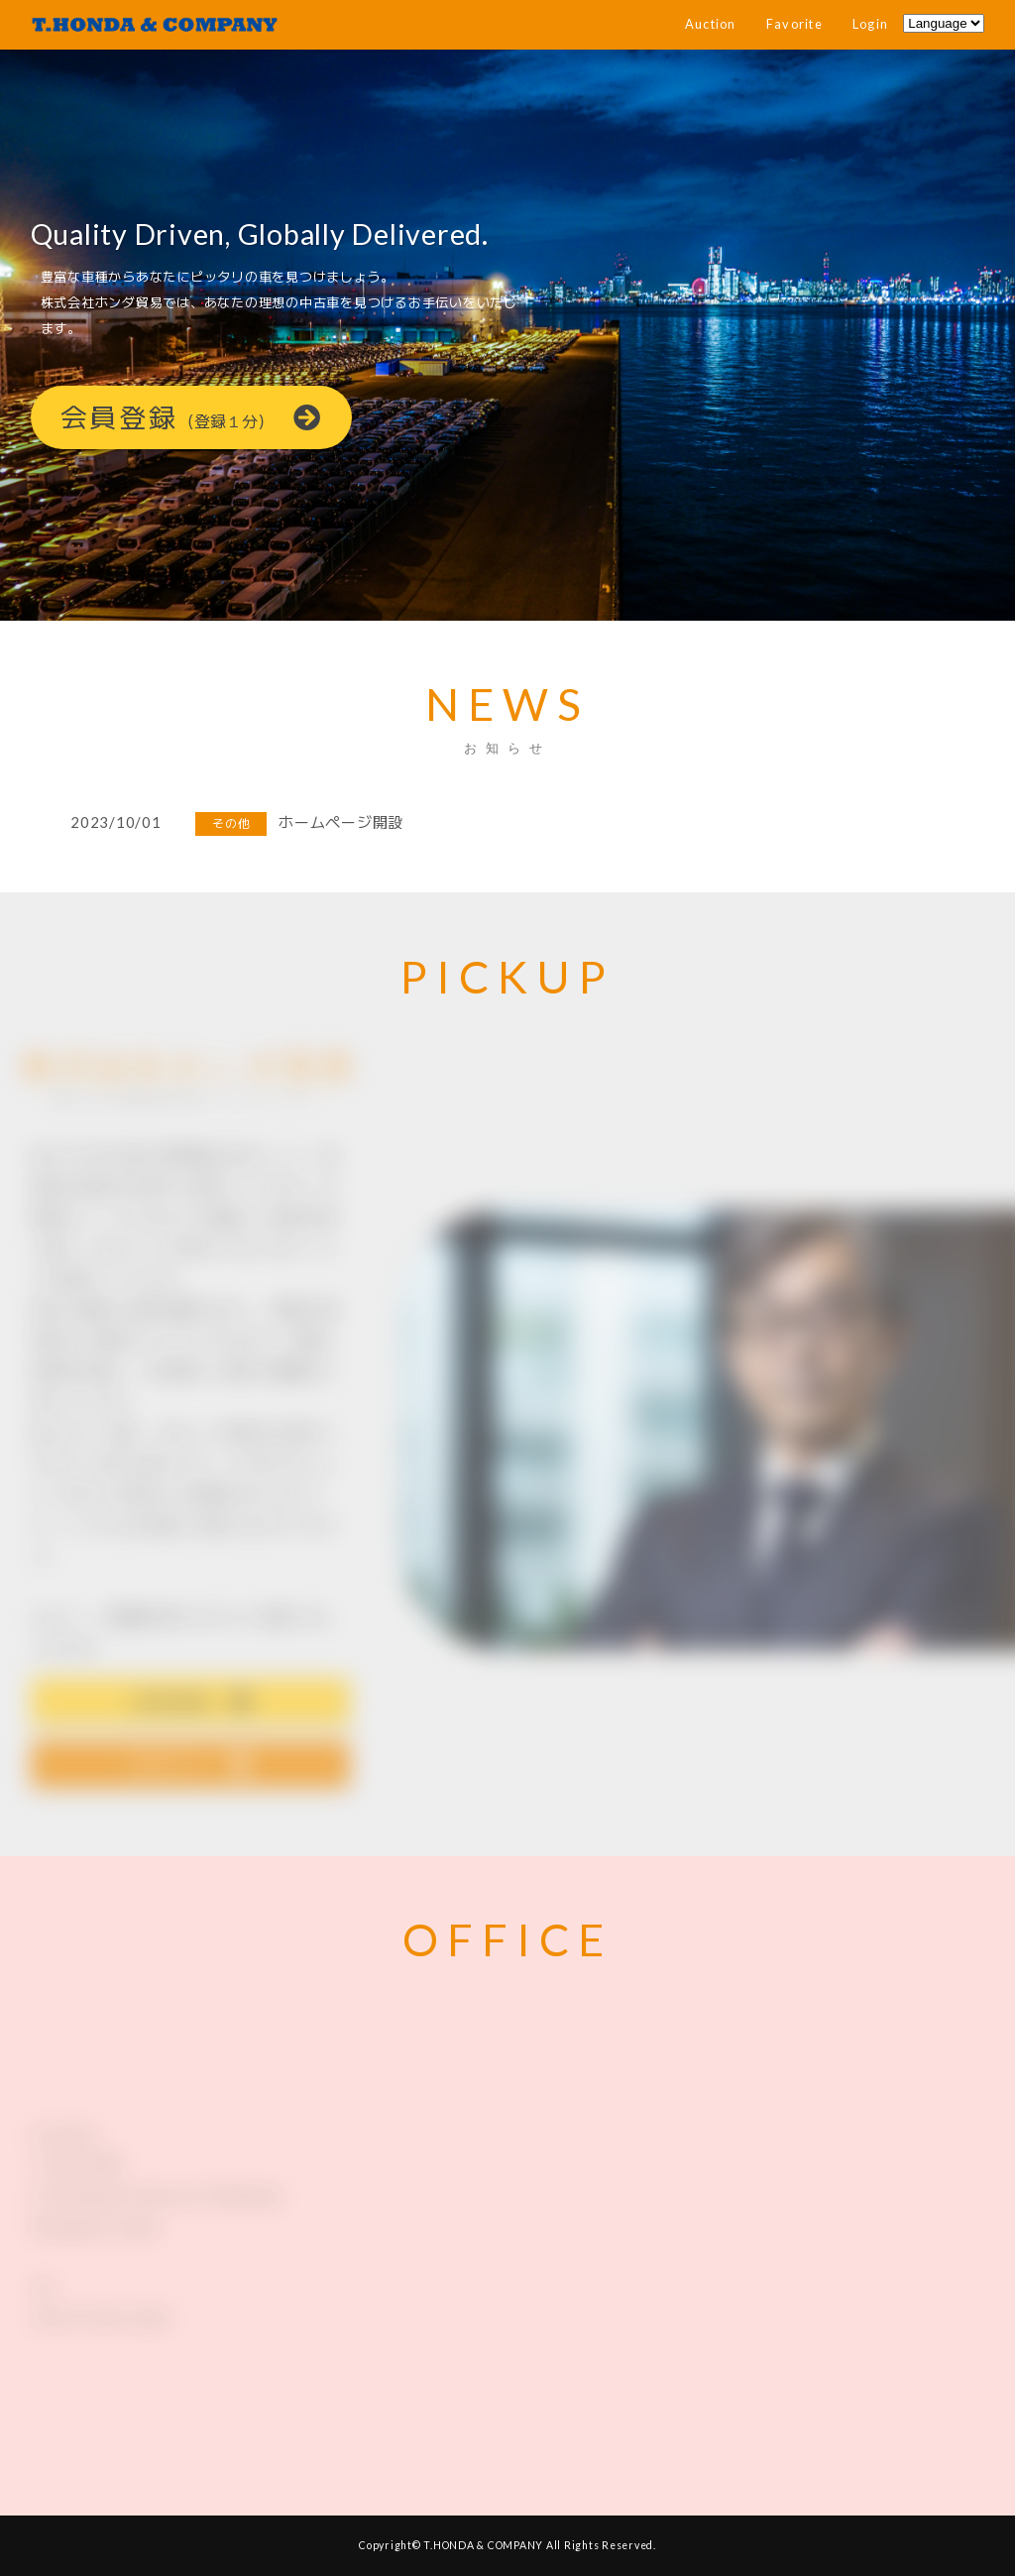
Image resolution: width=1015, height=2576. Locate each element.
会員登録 (191, 419)
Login (870, 24)
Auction (710, 24)
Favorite (794, 24)
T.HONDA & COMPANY (483, 2545)
